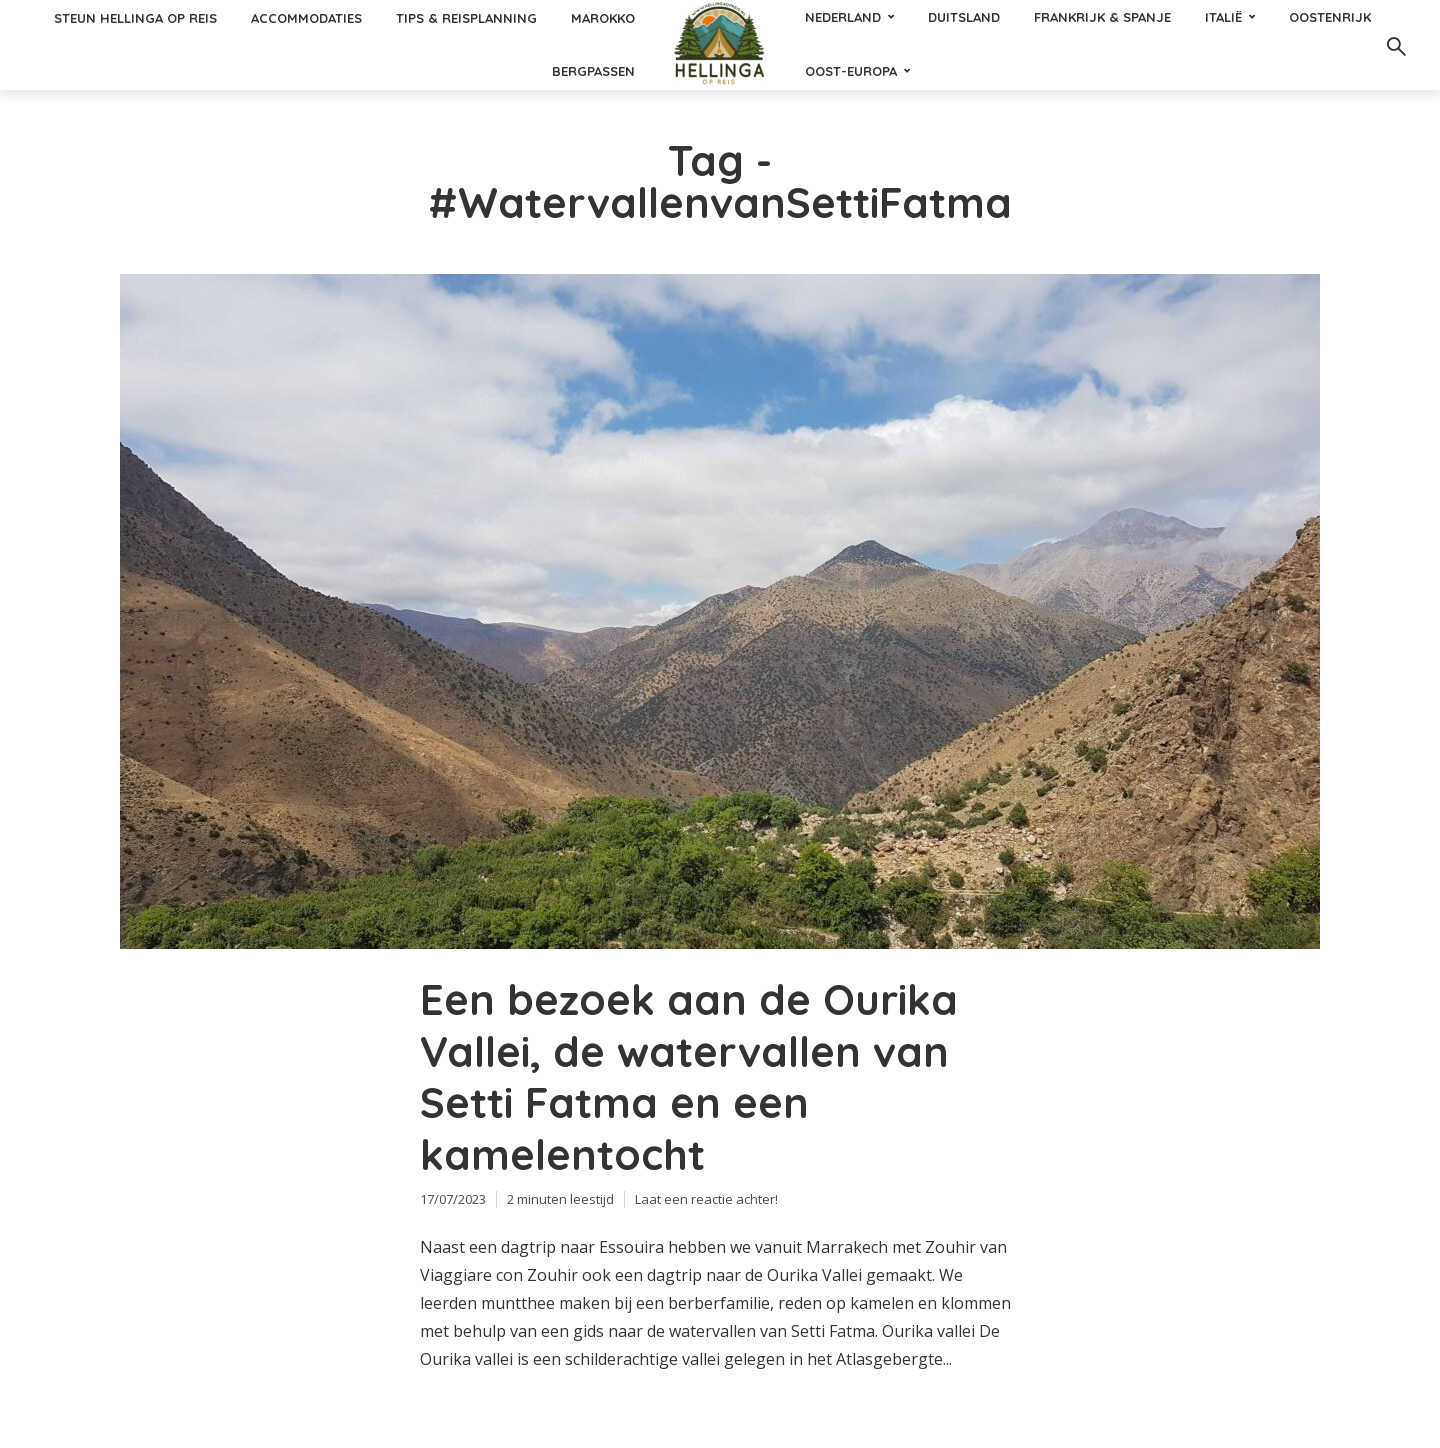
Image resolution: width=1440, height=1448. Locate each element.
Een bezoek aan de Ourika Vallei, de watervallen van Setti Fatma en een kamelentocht (689, 1077)
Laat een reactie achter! (706, 1199)
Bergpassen (593, 71)
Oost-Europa (851, 71)
